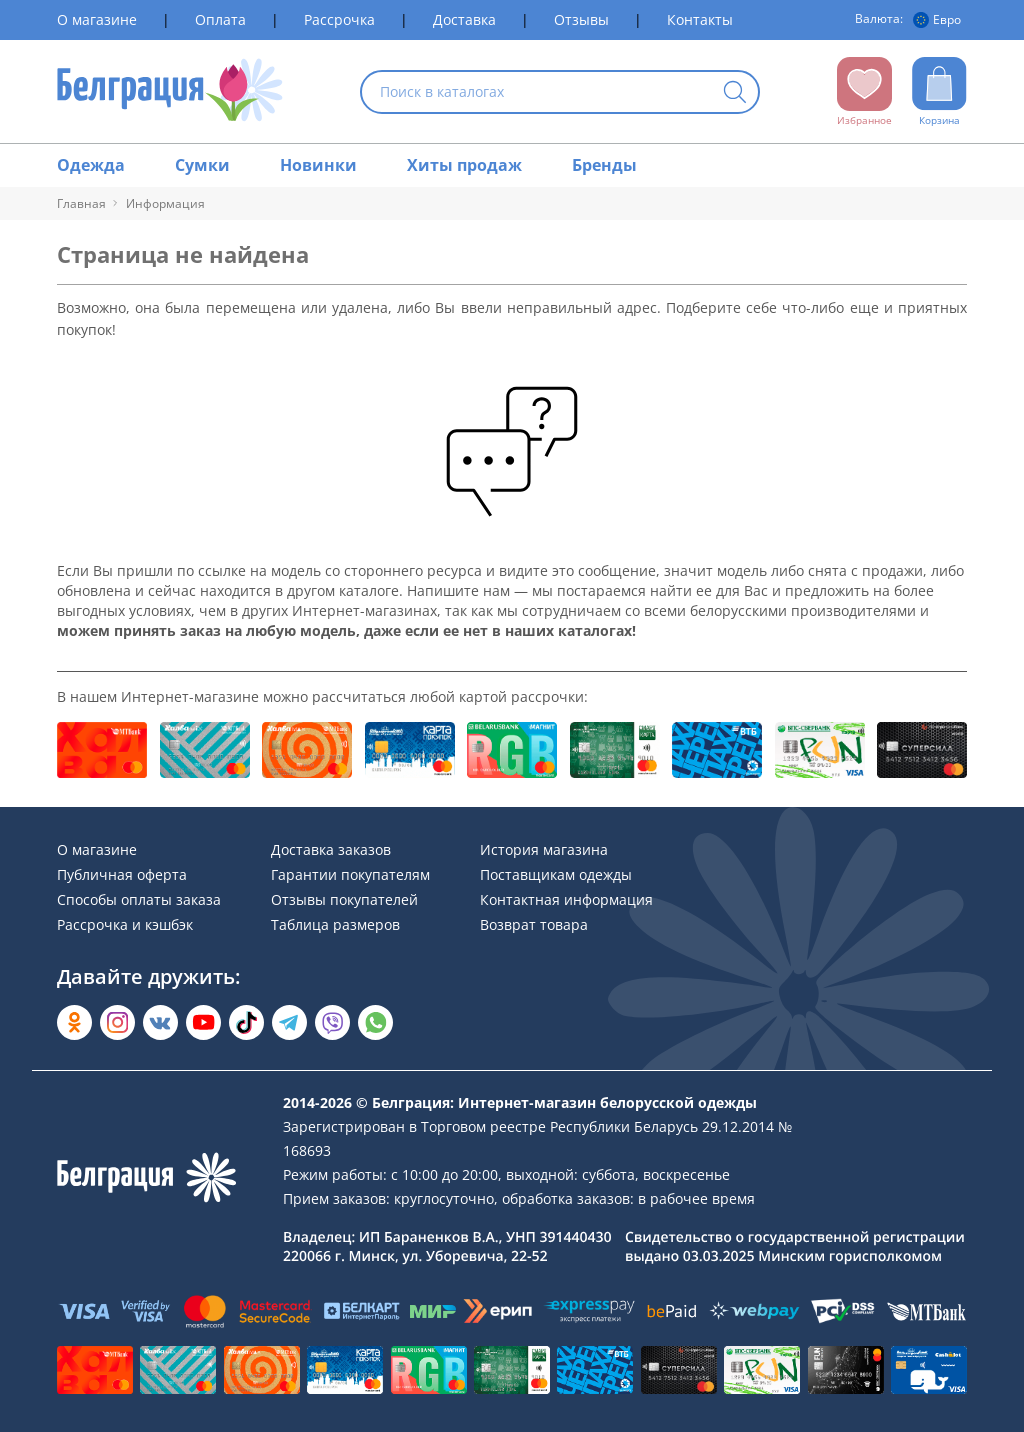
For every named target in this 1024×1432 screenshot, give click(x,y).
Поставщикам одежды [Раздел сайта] (556, 874)
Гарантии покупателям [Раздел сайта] (350, 874)
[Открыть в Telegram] (289, 1022)
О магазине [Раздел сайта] (97, 19)
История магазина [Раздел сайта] (544, 849)
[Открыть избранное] (864, 92)
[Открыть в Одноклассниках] (74, 1022)
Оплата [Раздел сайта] (220, 19)
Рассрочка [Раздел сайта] (339, 19)
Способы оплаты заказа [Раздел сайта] (139, 899)
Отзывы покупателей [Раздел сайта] (344, 899)
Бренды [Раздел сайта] (604, 165)
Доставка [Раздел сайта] (464, 19)
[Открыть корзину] (939, 92)
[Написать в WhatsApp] (375, 1022)
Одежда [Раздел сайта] (91, 165)
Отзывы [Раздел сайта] (581, 19)
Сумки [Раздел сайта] (202, 165)
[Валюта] (940, 20)
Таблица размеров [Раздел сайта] (335, 924)
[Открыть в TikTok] (246, 1022)
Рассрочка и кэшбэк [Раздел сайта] (125, 924)
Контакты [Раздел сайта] (700, 19)
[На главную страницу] (170, 91)
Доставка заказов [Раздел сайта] (331, 849)
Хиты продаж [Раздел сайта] (464, 165)
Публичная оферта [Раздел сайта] (122, 874)
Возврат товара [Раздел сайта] (534, 924)
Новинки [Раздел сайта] (318, 165)
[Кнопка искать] (735, 93)
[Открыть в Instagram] (117, 1022)
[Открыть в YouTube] (203, 1022)
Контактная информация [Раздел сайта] (566, 899)
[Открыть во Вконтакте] (160, 1022)
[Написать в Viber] (332, 1022)
